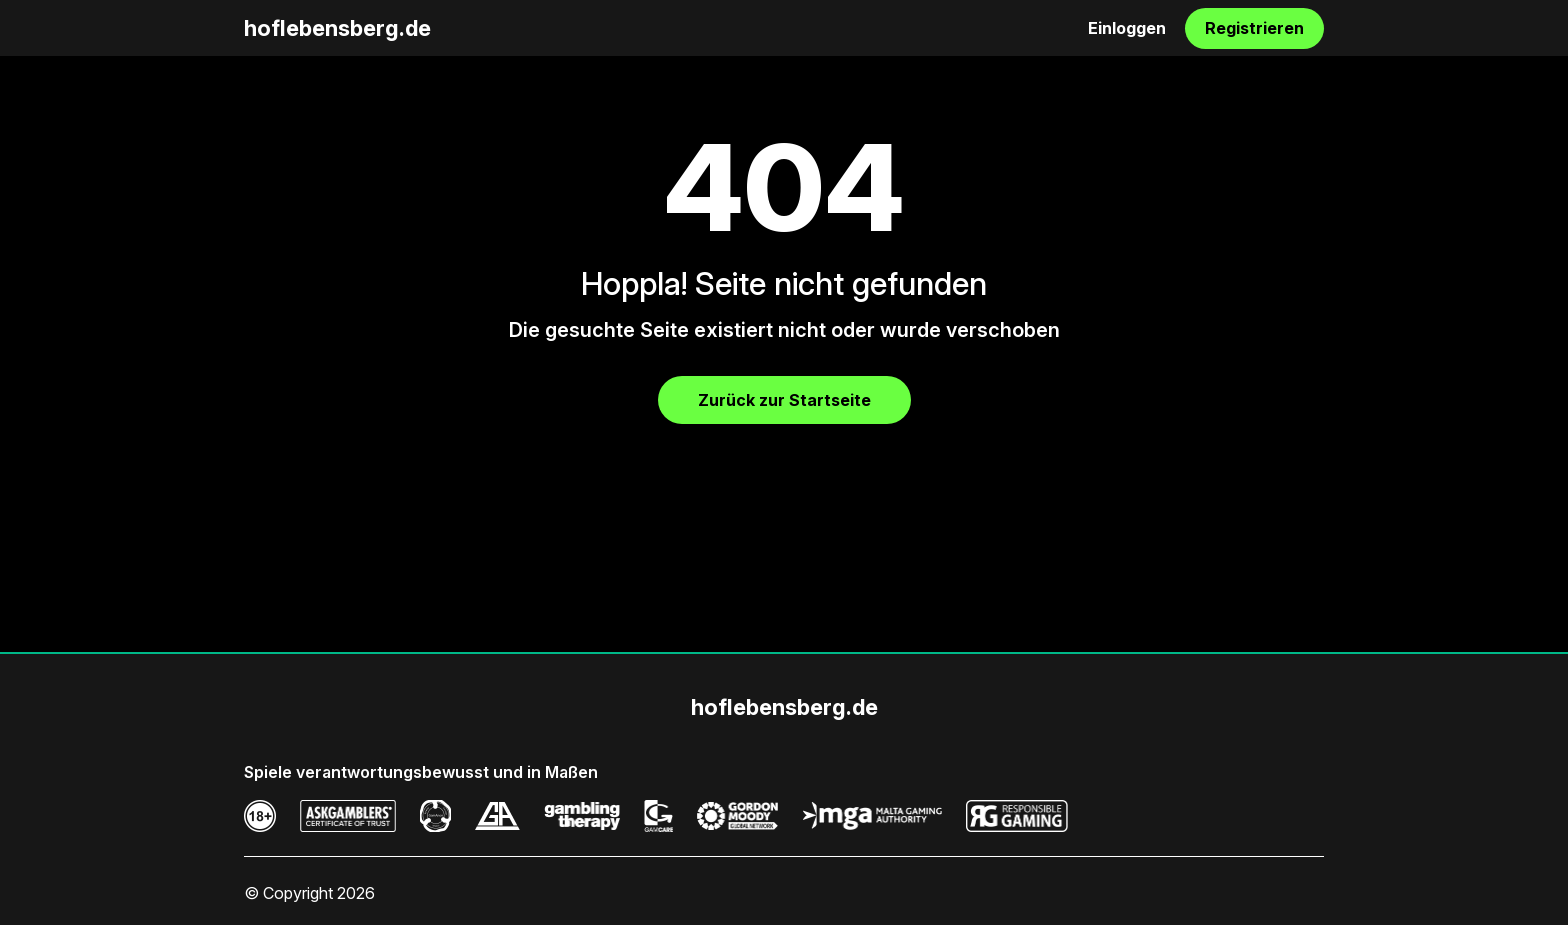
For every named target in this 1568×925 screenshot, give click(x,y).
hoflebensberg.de (337, 28)
